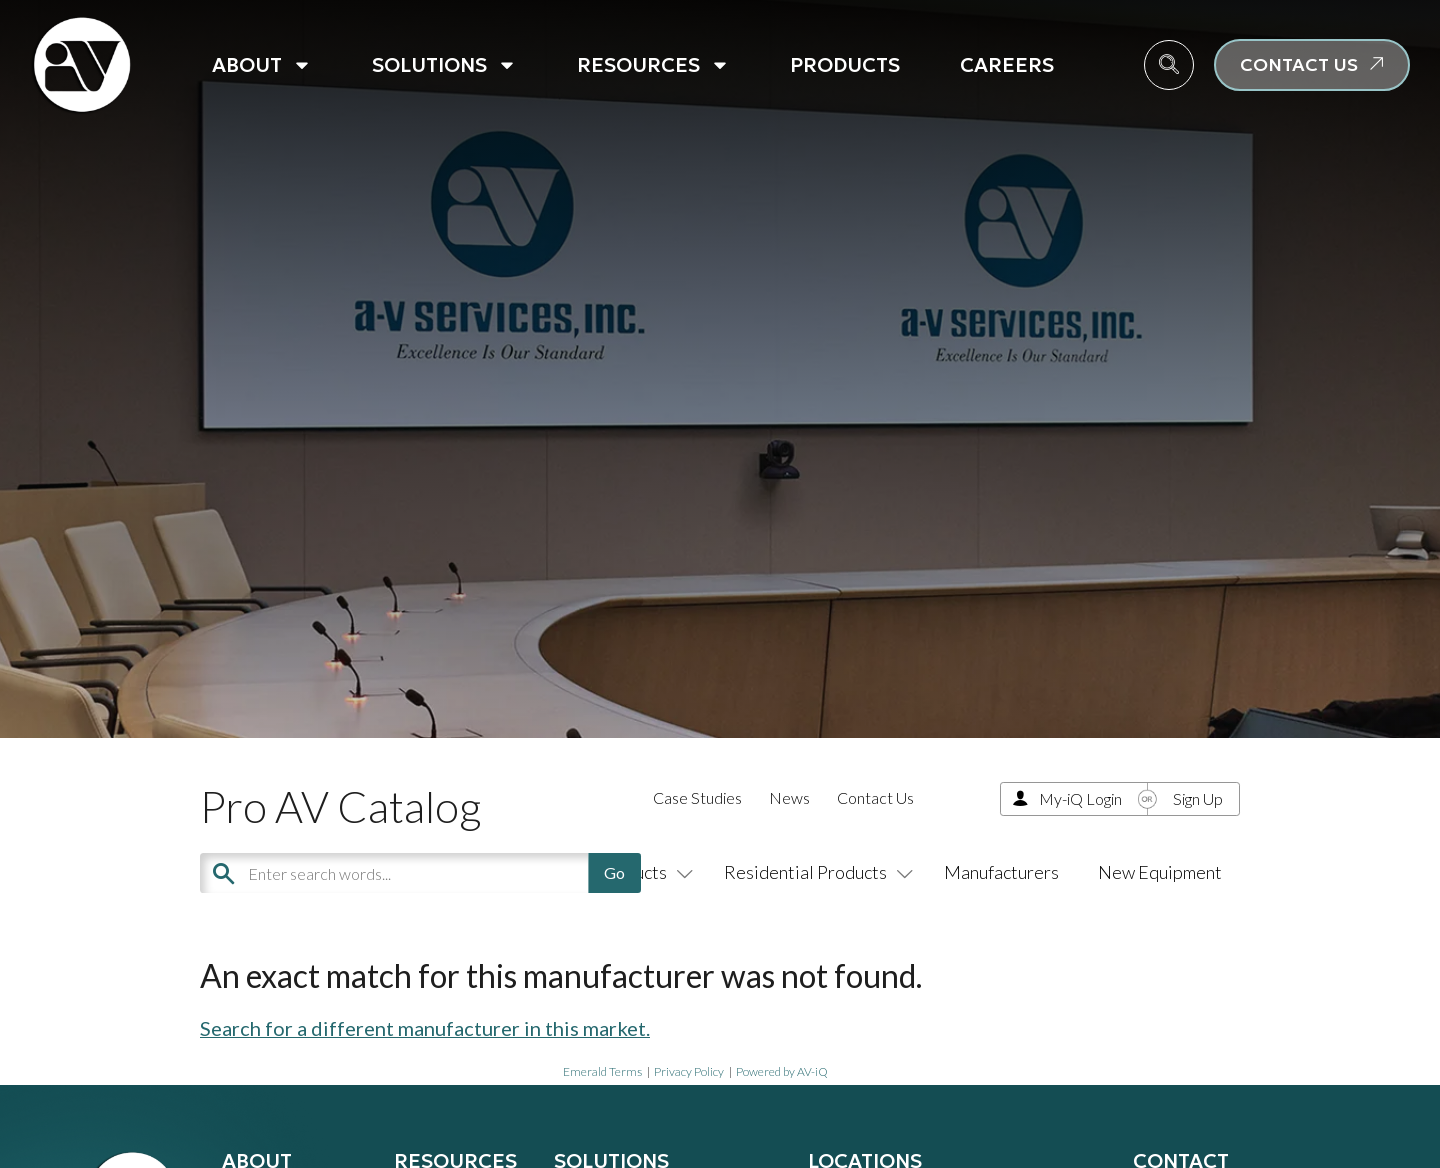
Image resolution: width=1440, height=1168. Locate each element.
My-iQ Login (1080, 798)
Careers (1007, 65)
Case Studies (697, 797)
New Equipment (1160, 872)
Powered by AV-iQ (782, 1071)
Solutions (444, 65)
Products (845, 65)
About (262, 65)
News (789, 797)
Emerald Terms (602, 1071)
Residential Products (814, 872)
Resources (653, 65)
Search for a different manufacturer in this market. (425, 1028)
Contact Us (875, 797)
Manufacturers (1001, 872)
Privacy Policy (689, 1071)
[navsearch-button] (1169, 65)
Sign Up (1198, 798)
